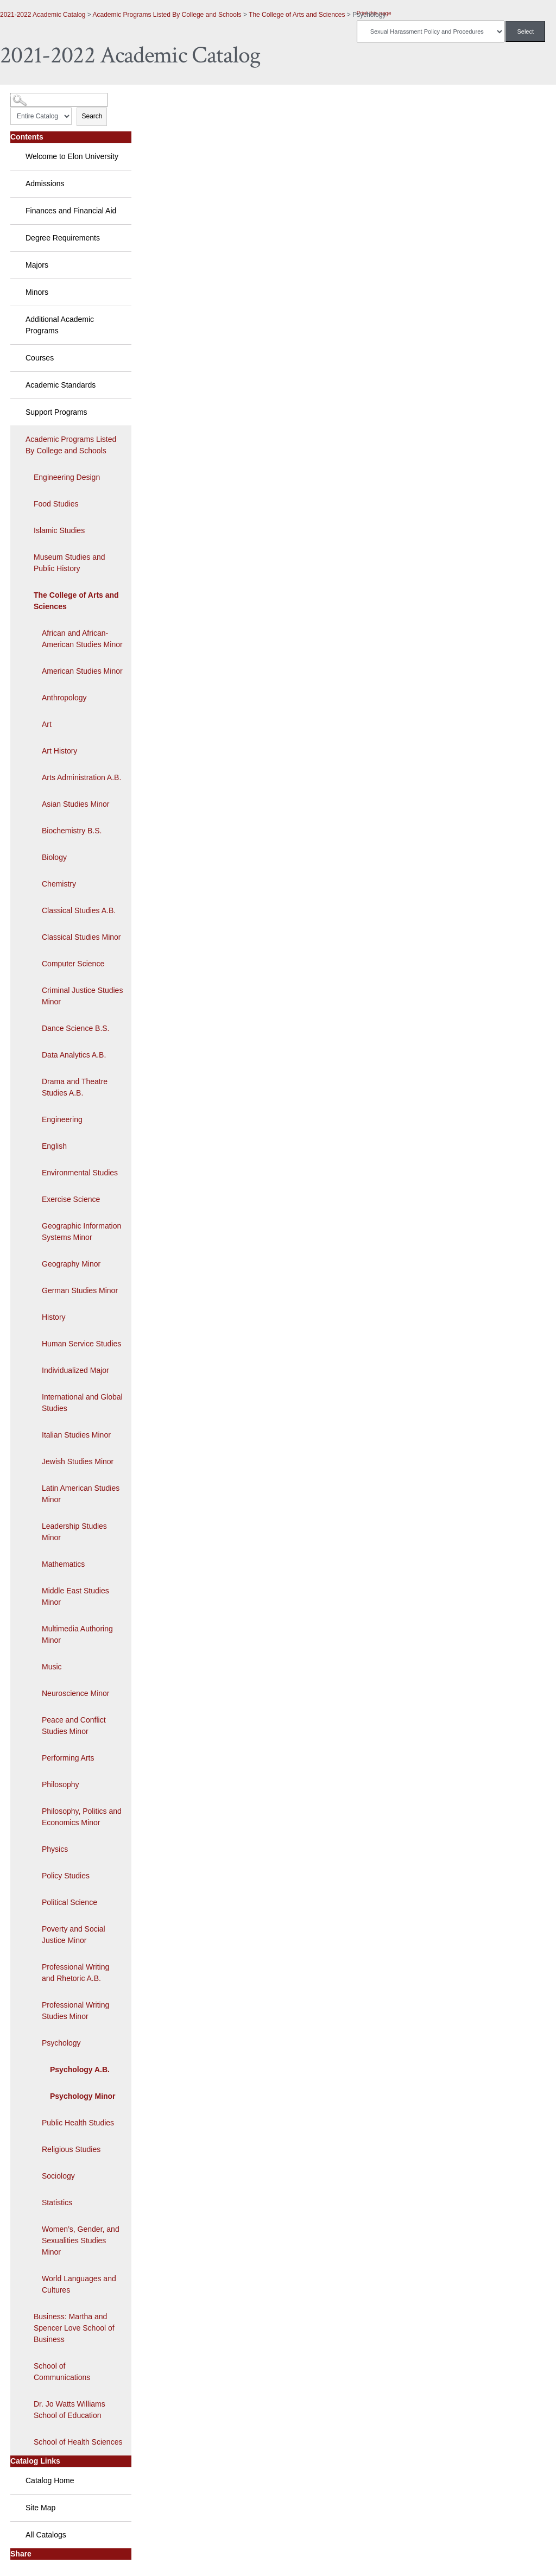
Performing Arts (68, 1758)
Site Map (40, 2507)
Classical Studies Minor (81, 937)
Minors (37, 292)
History (54, 1317)
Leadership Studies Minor (74, 1532)
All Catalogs (46, 2534)
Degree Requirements (63, 237)
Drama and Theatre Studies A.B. (75, 1087)
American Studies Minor (82, 671)
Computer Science (73, 963)
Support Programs (56, 412)
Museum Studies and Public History (69, 563)
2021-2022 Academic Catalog (42, 14)
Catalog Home (50, 2480)
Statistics (57, 2202)
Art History (59, 750)
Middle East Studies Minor (75, 1596)
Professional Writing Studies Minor (75, 2011)
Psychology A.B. (80, 2069)
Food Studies (56, 503)
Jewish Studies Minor (77, 1461)
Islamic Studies (59, 530)
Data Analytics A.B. (74, 1054)
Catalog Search (30, 96)
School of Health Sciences (78, 2442)
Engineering (62, 1119)
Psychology (61, 2043)
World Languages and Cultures (79, 2284)
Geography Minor (71, 1263)
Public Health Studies (78, 2122)
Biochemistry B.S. (72, 830)
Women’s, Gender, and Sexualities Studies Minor (80, 2240)
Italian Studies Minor (76, 1435)
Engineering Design (67, 477)
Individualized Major (75, 1370)
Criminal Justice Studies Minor (82, 996)
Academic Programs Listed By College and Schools (166, 14)
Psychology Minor (83, 2096)
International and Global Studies (82, 1403)
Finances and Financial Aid (71, 210)
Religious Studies (71, 2149)
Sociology (58, 2176)
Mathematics (63, 1564)
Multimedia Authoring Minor (77, 1634)
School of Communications (62, 2372)
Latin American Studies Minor (80, 1494)
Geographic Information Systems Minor (81, 1231)
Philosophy (60, 1784)
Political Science (69, 1902)
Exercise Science (71, 1199)
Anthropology (64, 697)
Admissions (45, 183)
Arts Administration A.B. (81, 777)
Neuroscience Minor (76, 1693)
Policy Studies (66, 1875)
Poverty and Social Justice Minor (73, 1935)
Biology (54, 857)
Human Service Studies (81, 1343)
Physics (55, 1849)
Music (52, 1666)
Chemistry (59, 883)
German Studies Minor (80, 1290)
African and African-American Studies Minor (82, 639)
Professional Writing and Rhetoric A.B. (75, 1973)
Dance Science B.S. (76, 1028)
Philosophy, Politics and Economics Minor (82, 1817)
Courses (40, 357)
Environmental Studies (80, 1172)
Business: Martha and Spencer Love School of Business (74, 2328)
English (54, 1146)
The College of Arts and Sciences (297, 14)
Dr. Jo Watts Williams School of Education (69, 2410)
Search (91, 116)
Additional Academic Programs (60, 325)
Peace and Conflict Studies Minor (74, 1726)
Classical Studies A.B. (79, 910)
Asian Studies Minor (76, 804)
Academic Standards (61, 385)
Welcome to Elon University (72, 156)
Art (47, 724)
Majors (37, 265)
